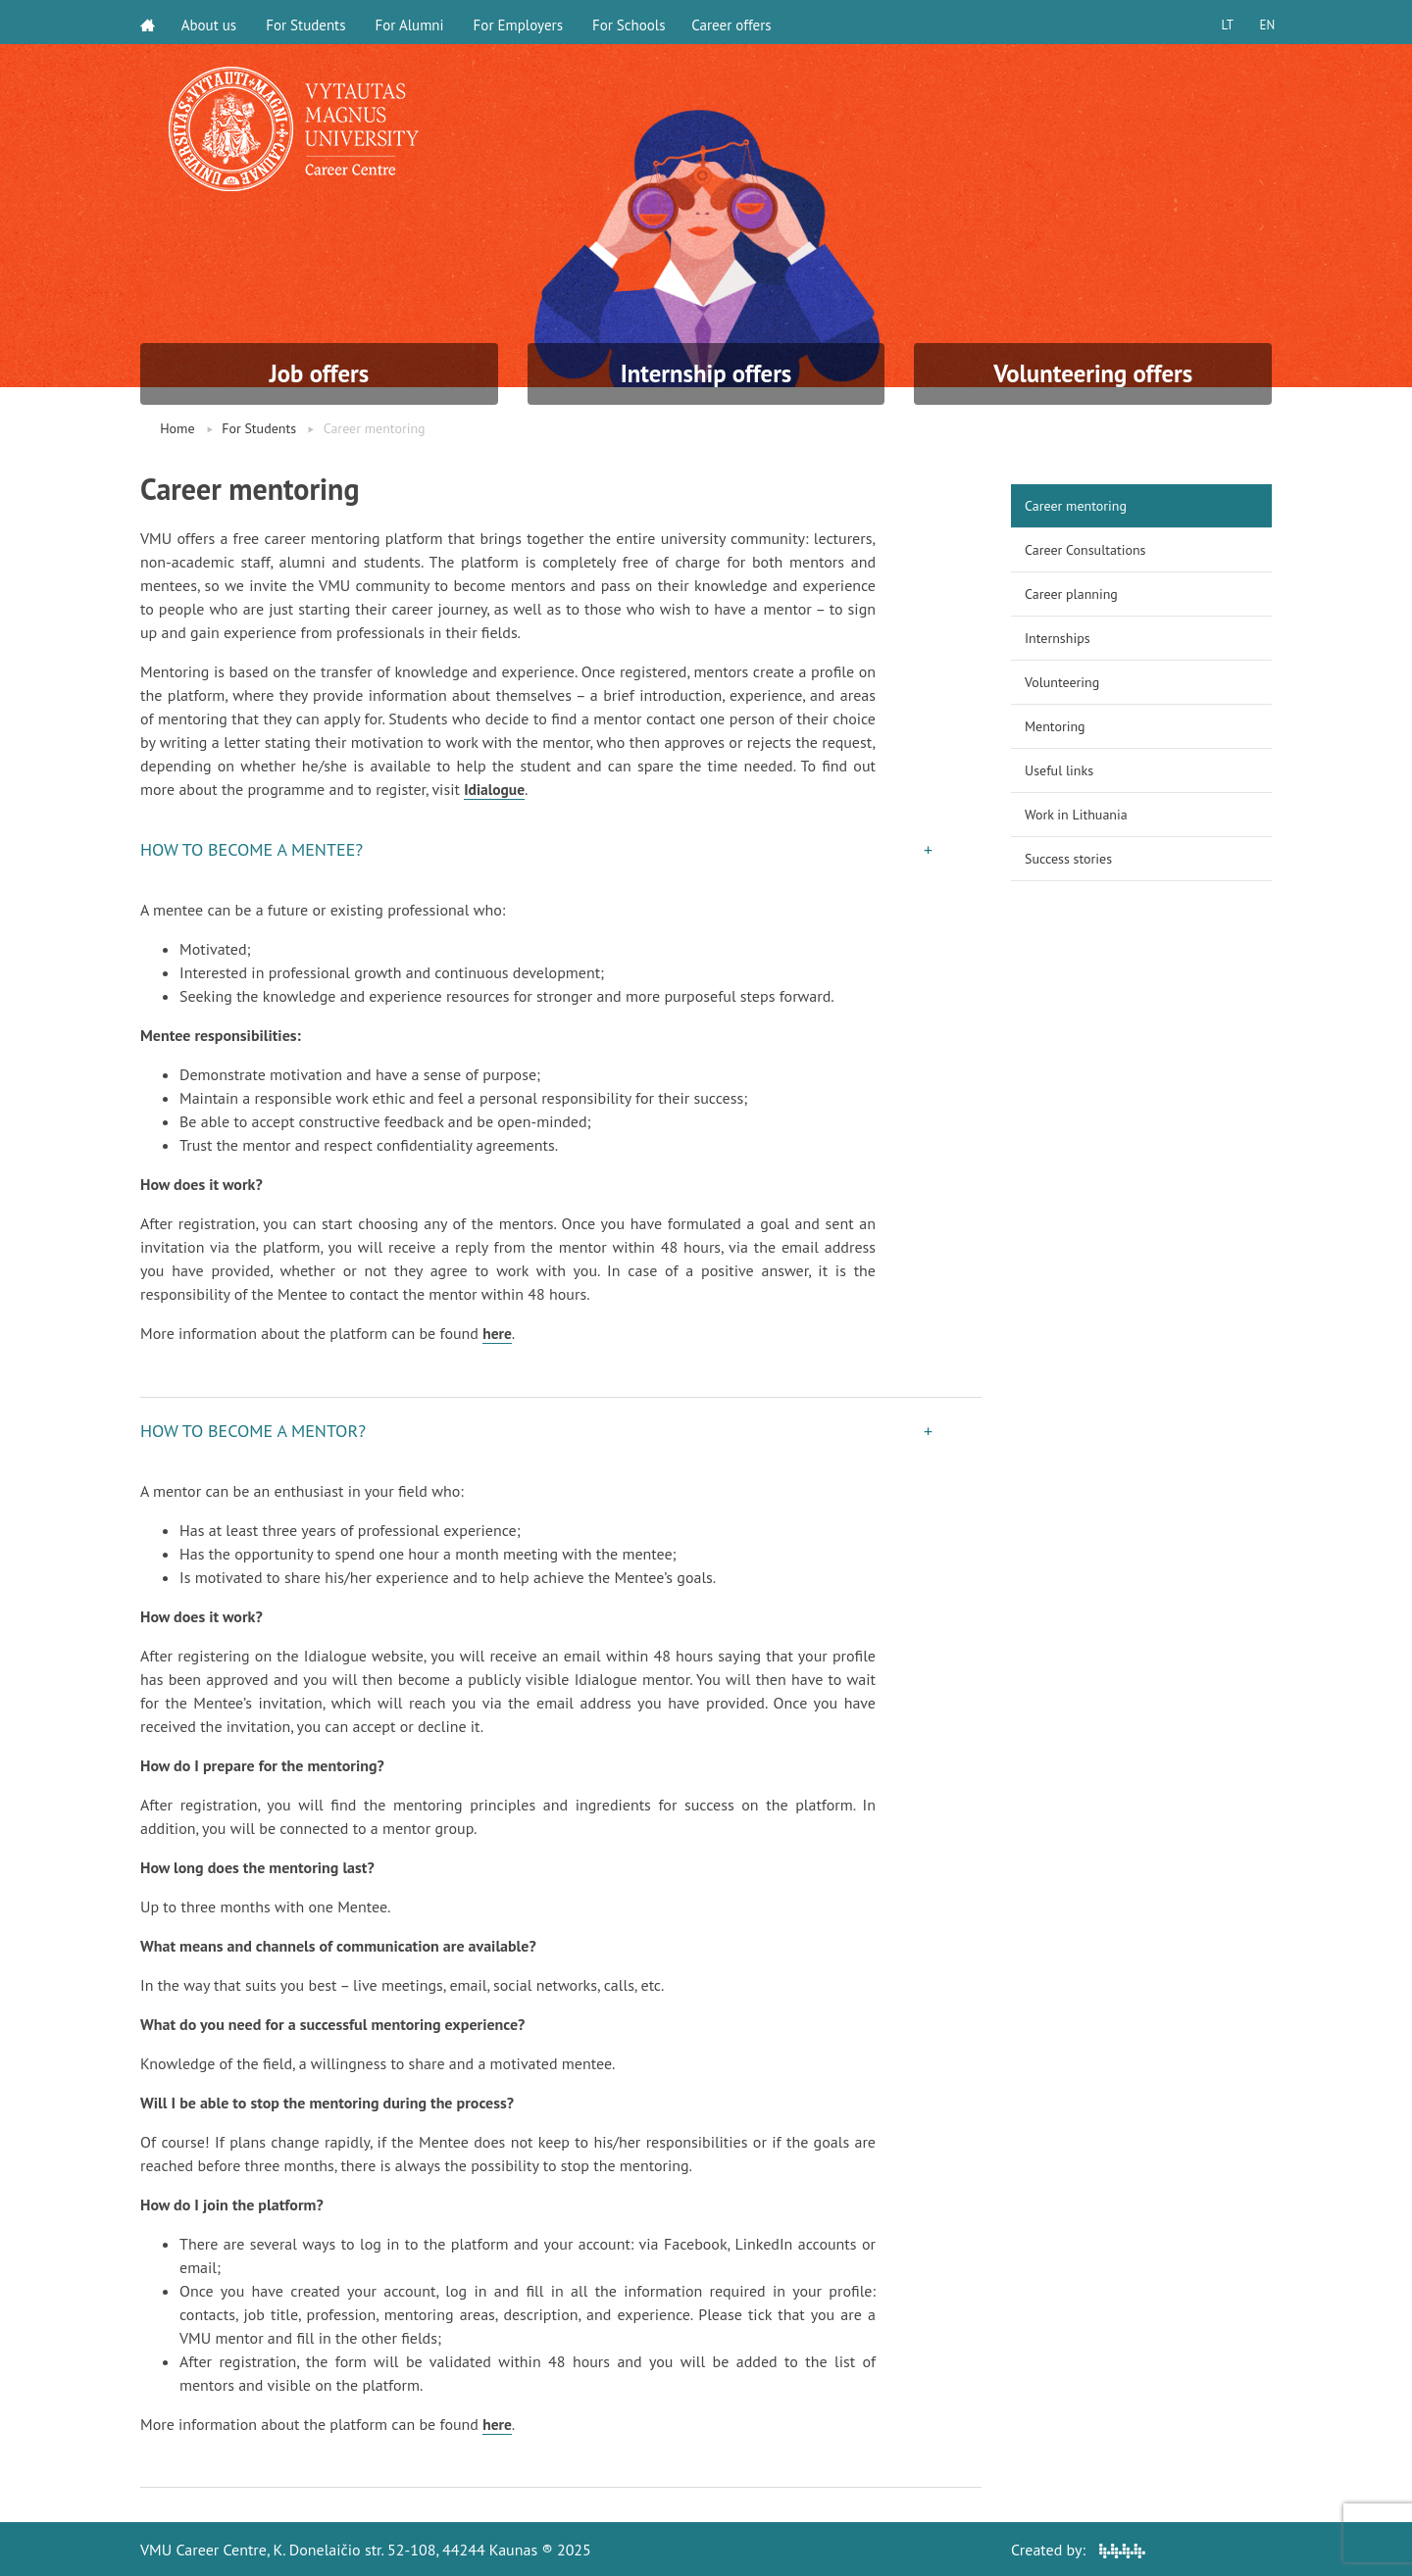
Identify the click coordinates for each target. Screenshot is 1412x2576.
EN (1264, 22)
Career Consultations (1085, 550)
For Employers (521, 22)
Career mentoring (1076, 506)
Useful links (1059, 770)
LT (1221, 22)
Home (177, 428)
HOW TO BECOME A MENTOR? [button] (253, 1429)
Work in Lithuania (1076, 814)
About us (212, 22)
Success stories (1068, 858)
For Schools (632, 22)
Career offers (738, 22)
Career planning (1071, 594)
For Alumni (412, 22)
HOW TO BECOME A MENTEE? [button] (251, 849)
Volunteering (1062, 682)
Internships (1057, 638)
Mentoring (1055, 726)
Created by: (1078, 2548)
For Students (309, 22)
